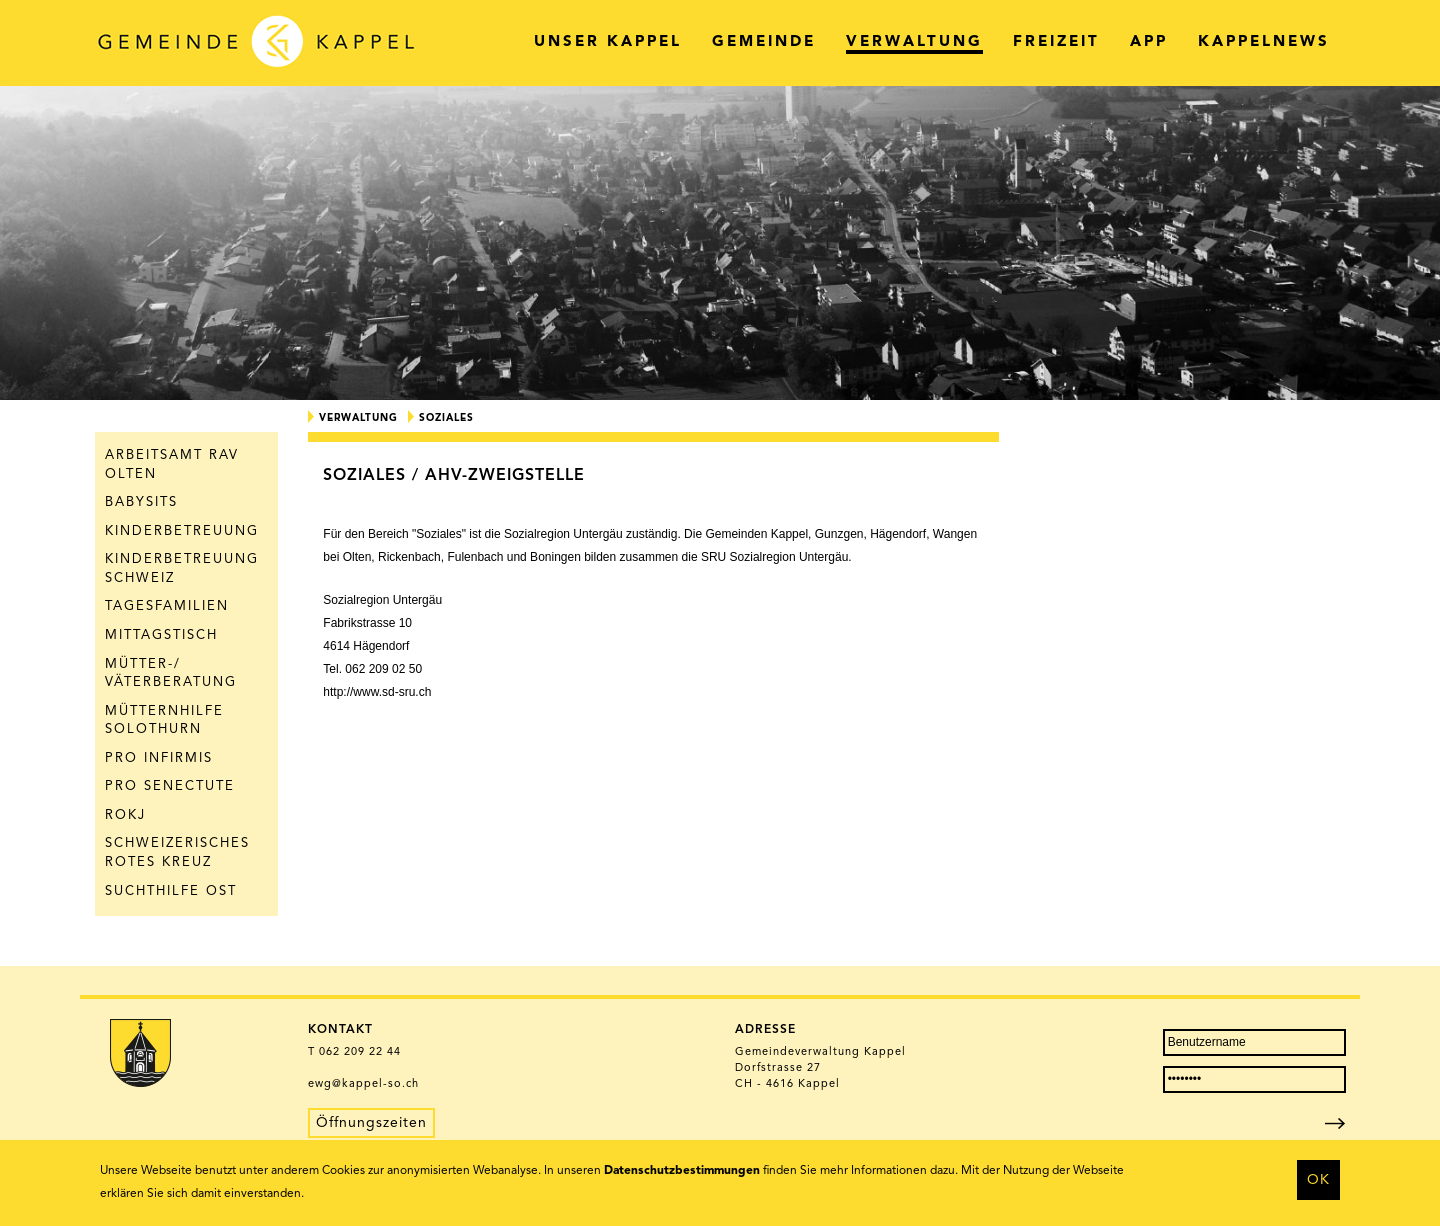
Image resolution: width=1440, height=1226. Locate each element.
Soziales (446, 418)
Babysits (141, 502)
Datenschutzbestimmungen (682, 1171)
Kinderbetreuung (182, 531)
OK (1318, 1180)
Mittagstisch (161, 635)
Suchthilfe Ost (171, 891)
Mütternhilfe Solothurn (164, 721)
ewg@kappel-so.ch (363, 1084)
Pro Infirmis (159, 758)
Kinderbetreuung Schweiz (182, 569)
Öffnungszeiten (371, 1123)
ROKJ (125, 815)
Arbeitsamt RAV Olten (172, 465)
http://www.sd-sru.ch (377, 692)
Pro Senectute (170, 786)
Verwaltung (358, 418)
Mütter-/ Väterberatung (171, 674)
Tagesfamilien (167, 606)
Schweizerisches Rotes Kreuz (177, 853)
